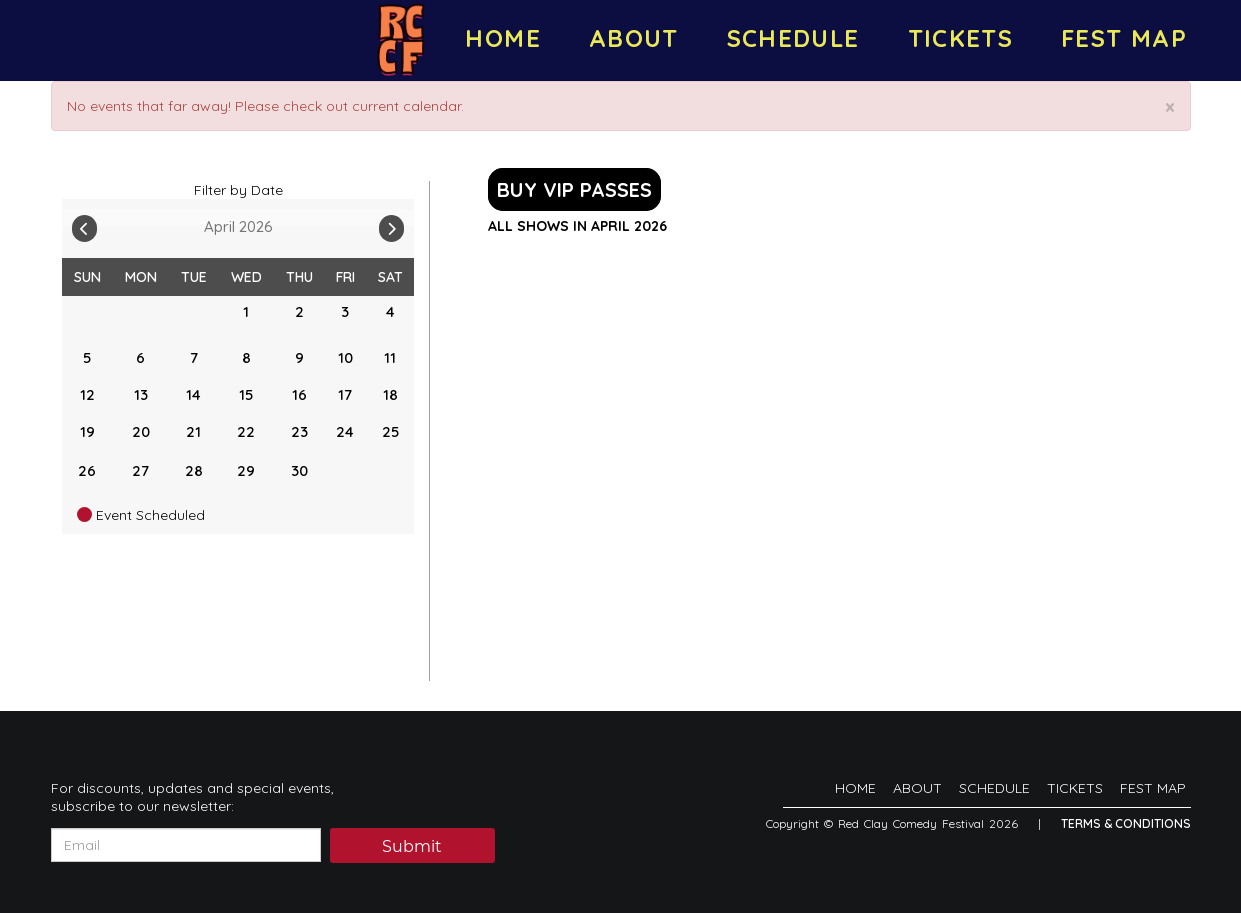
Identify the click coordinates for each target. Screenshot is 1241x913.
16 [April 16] (299, 394)
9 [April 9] (299, 357)
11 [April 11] (390, 357)
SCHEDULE (793, 38)
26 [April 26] (87, 470)
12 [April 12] (87, 394)
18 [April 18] (390, 394)
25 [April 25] (390, 431)
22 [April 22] (246, 431)
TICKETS (961, 38)
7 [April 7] (194, 357)
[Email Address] (186, 845)
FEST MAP (1124, 38)
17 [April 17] (345, 394)
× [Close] (1170, 107)
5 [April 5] (87, 357)
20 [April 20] (141, 431)
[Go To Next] (391, 224)
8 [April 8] (246, 357)
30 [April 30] (299, 470)
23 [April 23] (299, 431)
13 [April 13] (141, 394)
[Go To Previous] (84, 224)
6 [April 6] (140, 357)
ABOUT (634, 38)
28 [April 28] (194, 470)
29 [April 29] (246, 470)
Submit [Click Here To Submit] (412, 846)
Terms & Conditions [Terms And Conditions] (1126, 823)
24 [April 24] (345, 431)
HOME (502, 38)
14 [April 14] (193, 394)
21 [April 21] (193, 431)
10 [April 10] (345, 357)
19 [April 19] (87, 431)
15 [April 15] (246, 394)
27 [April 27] (140, 470)
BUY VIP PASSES (574, 189)
